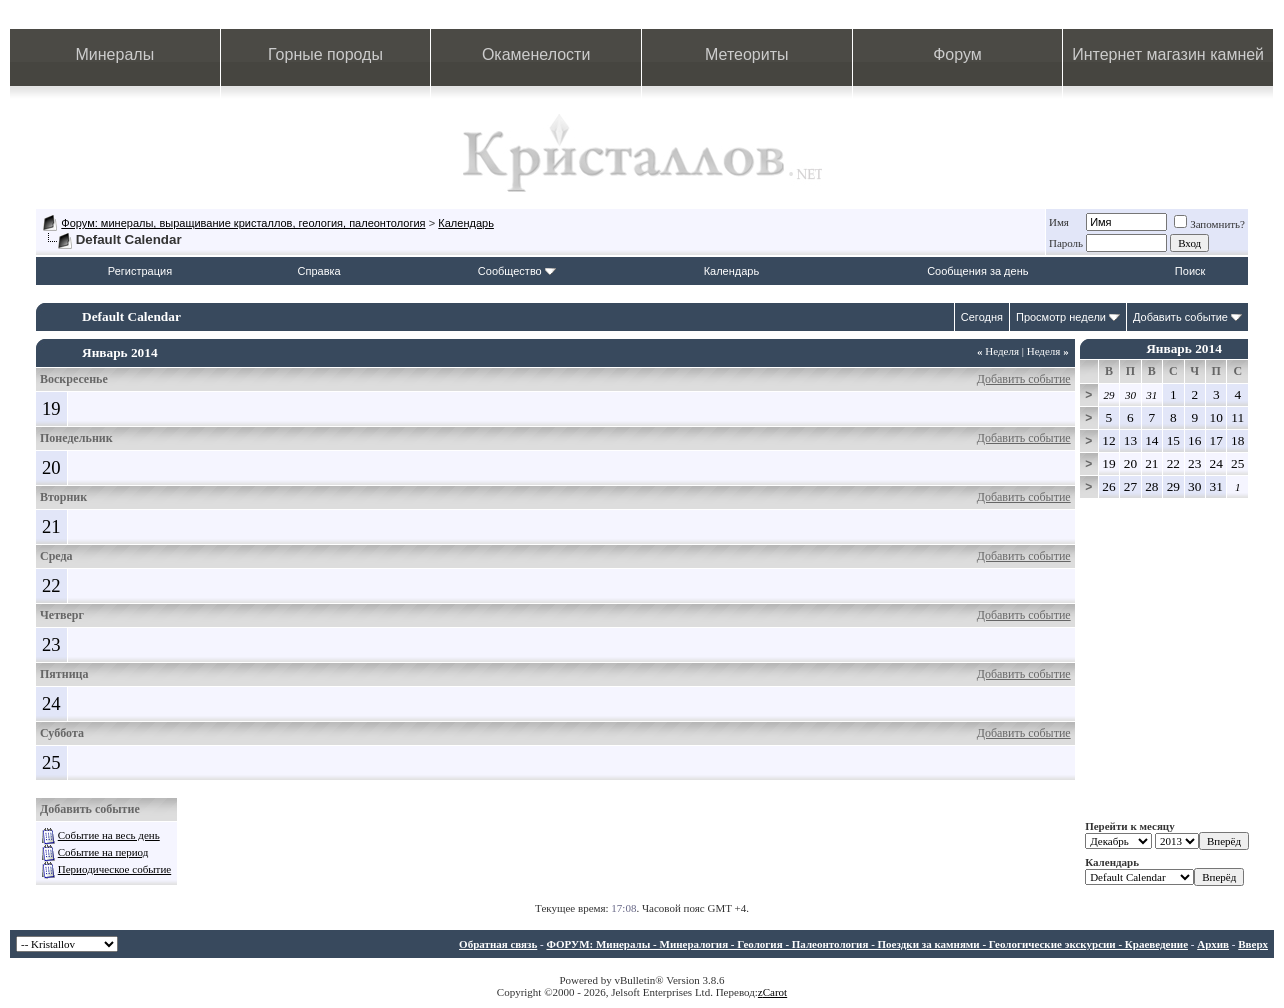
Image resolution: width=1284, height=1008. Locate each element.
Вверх (1253, 944)
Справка (319, 271)
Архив (1213, 944)
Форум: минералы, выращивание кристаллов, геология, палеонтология (243, 223)
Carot (775, 992)
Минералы (115, 54)
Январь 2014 (1184, 348)
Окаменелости (536, 54)
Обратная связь (498, 944)
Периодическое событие (114, 869)
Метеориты (746, 54)
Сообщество (517, 271)
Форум (957, 54)
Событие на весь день (109, 835)
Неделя (998, 351)
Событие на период (103, 852)
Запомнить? (1209, 224)
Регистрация (140, 271)
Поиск (1190, 271)
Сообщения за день (977, 271)
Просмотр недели (1061, 317)
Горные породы (325, 54)
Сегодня (982, 317)
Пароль (1066, 243)
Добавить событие (1180, 317)
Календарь (466, 223)
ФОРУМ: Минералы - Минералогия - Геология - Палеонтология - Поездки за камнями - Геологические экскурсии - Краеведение (867, 944)
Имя (1059, 222)
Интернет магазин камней (1168, 54)
